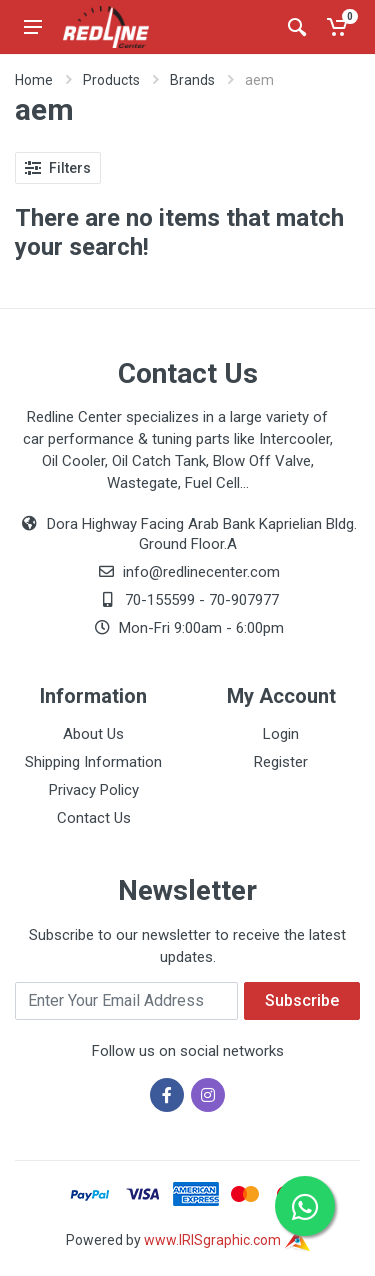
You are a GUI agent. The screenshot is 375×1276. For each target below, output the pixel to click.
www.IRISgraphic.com (227, 1240)
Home (34, 80)
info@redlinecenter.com (201, 572)
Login (281, 734)
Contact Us (94, 818)
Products (111, 80)
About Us (93, 734)
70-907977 (244, 600)
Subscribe (302, 1000)
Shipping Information (93, 762)
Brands (192, 80)
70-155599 (160, 600)
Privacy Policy (94, 790)
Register (281, 762)
